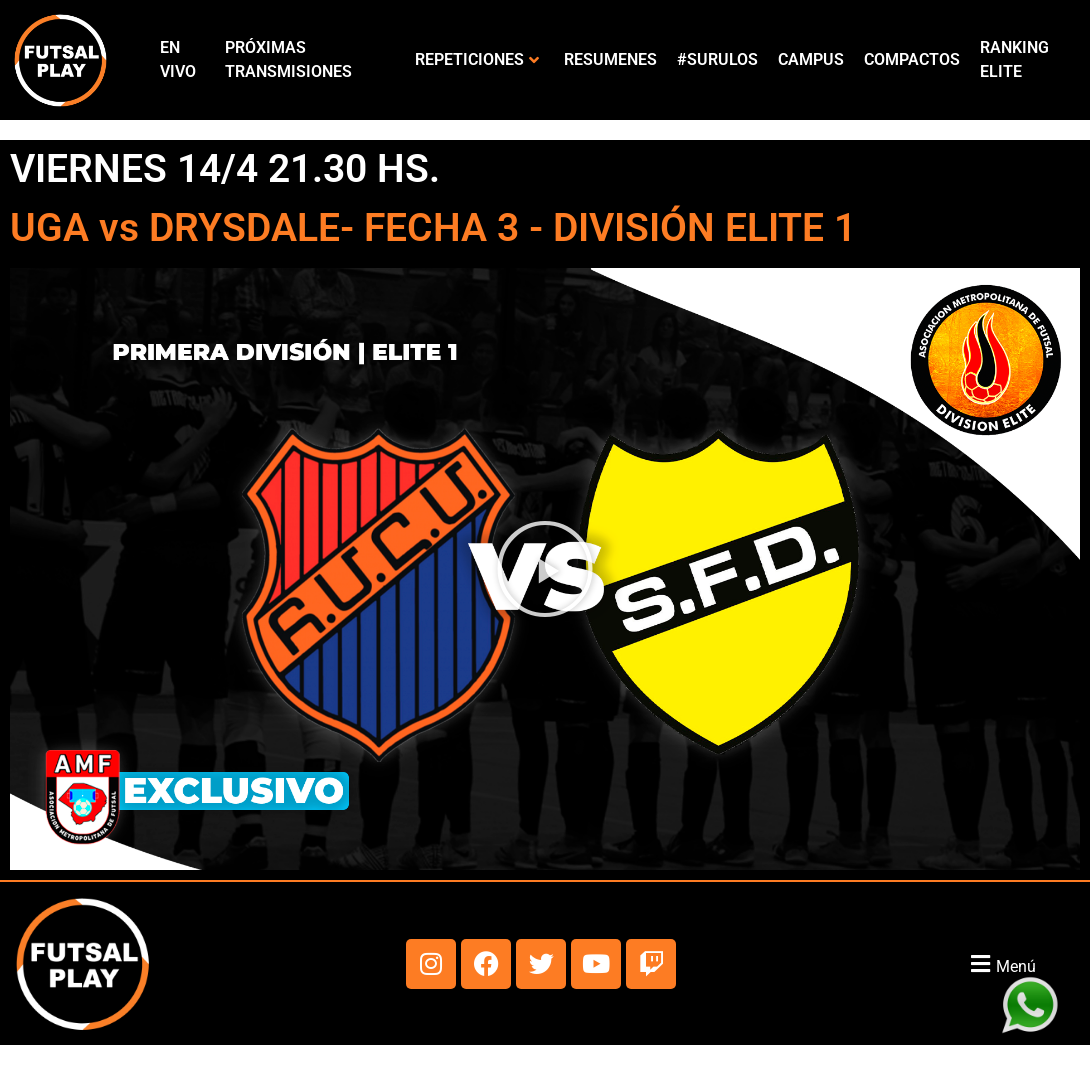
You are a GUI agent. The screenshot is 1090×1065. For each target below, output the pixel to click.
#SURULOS (717, 59)
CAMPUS (811, 59)
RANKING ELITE (1014, 59)
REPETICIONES (477, 59)
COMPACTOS (912, 59)
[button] (545, 569)
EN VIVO (178, 59)
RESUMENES (610, 59)
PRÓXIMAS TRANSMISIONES (288, 59)
